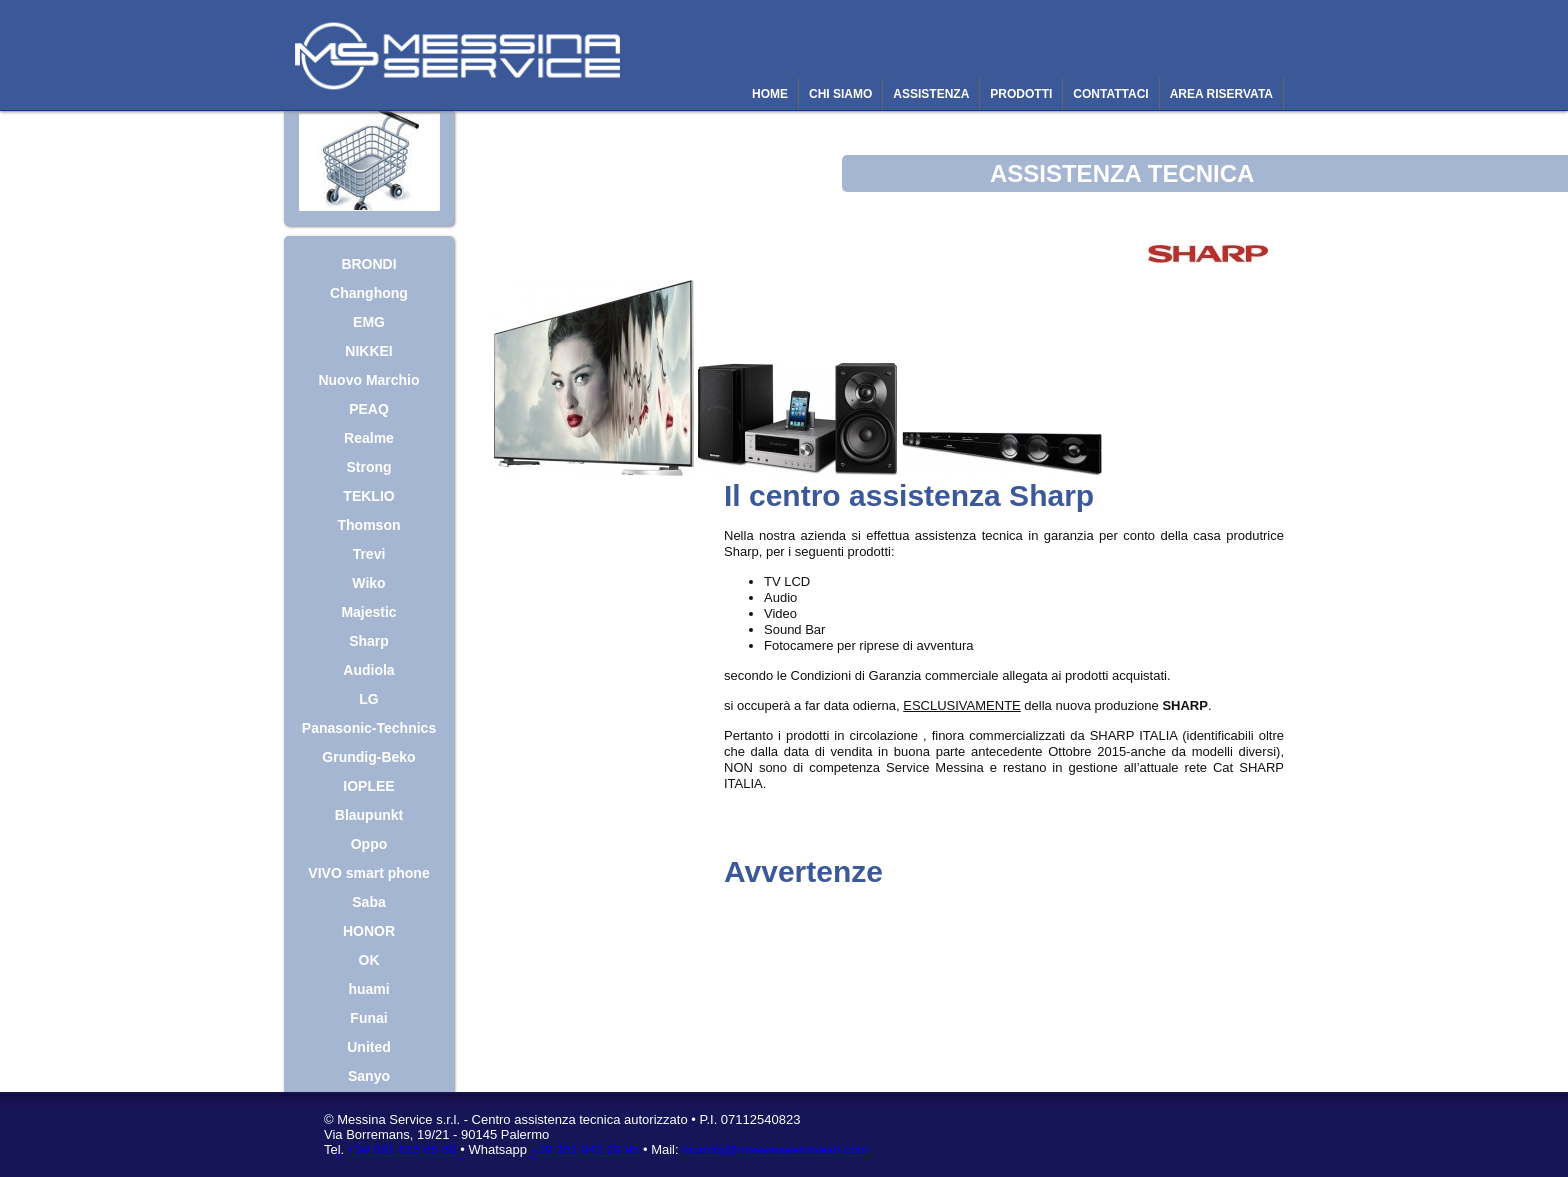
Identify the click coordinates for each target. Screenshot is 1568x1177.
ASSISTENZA (931, 94)
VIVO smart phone (368, 873)
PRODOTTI (1021, 94)
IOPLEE (368, 786)
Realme (369, 438)
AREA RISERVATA (1221, 94)
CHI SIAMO (840, 94)
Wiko (368, 583)
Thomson (369, 525)
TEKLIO (368, 496)
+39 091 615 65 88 (402, 1149)
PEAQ (369, 409)
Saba (368, 902)
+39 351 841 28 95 (585, 1149)
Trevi (369, 554)
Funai (368, 1018)
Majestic (368, 612)
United (369, 1047)
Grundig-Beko (368, 757)
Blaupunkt (369, 815)
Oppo (369, 844)
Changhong (369, 293)
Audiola (368, 670)
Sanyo (369, 1076)
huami (368, 989)
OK (369, 960)
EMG (369, 322)
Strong (368, 467)
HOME (770, 94)
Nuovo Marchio (368, 380)
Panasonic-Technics (369, 728)
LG (368, 699)
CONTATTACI (1110, 94)
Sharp (369, 641)
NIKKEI (368, 351)
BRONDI (368, 264)
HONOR (369, 931)
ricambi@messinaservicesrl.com (775, 1149)
